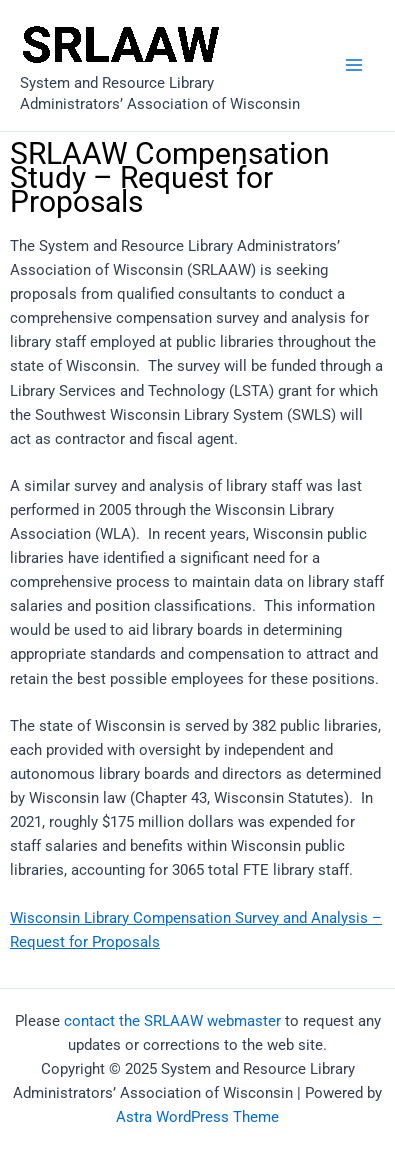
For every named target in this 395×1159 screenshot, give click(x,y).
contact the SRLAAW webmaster (172, 1021)
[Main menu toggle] (354, 66)
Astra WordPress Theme (197, 1117)
